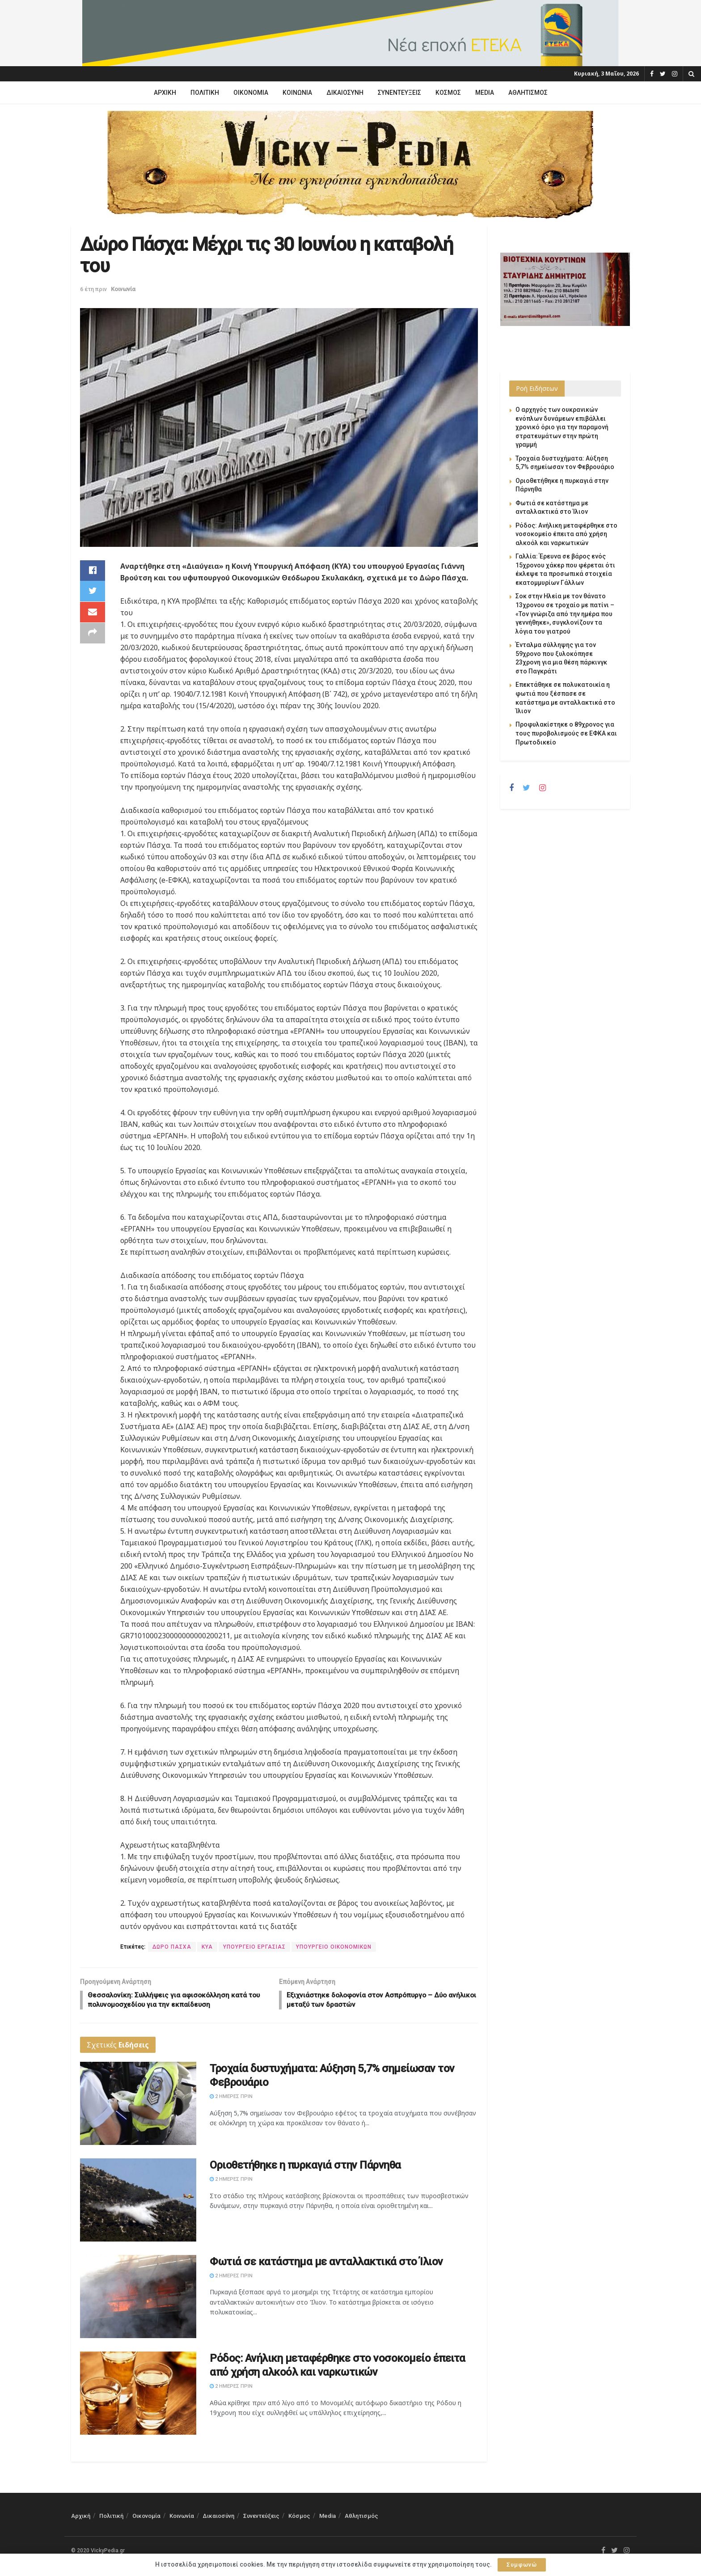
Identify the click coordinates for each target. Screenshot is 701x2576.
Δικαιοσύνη (344, 92)
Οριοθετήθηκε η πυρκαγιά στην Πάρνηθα (305, 2167)
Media (484, 92)
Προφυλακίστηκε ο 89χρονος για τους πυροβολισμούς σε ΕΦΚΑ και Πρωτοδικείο (566, 733)
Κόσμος (448, 92)
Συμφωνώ (522, 2564)
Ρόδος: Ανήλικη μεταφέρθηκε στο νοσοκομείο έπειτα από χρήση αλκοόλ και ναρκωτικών (566, 534)
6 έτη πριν (93, 289)
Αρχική (165, 92)
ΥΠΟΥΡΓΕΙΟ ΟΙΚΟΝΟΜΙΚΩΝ (334, 1947)
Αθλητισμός (528, 92)
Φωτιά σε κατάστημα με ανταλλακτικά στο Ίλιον (326, 2263)
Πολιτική (204, 92)
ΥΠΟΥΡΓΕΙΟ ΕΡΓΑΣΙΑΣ (254, 1947)
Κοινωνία (297, 92)
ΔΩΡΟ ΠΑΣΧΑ (171, 1947)
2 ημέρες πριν (231, 2098)
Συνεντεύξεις (399, 92)
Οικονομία (250, 92)
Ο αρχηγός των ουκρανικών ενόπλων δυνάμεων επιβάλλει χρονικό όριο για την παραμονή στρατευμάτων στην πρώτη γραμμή (561, 427)
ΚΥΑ (207, 1947)
